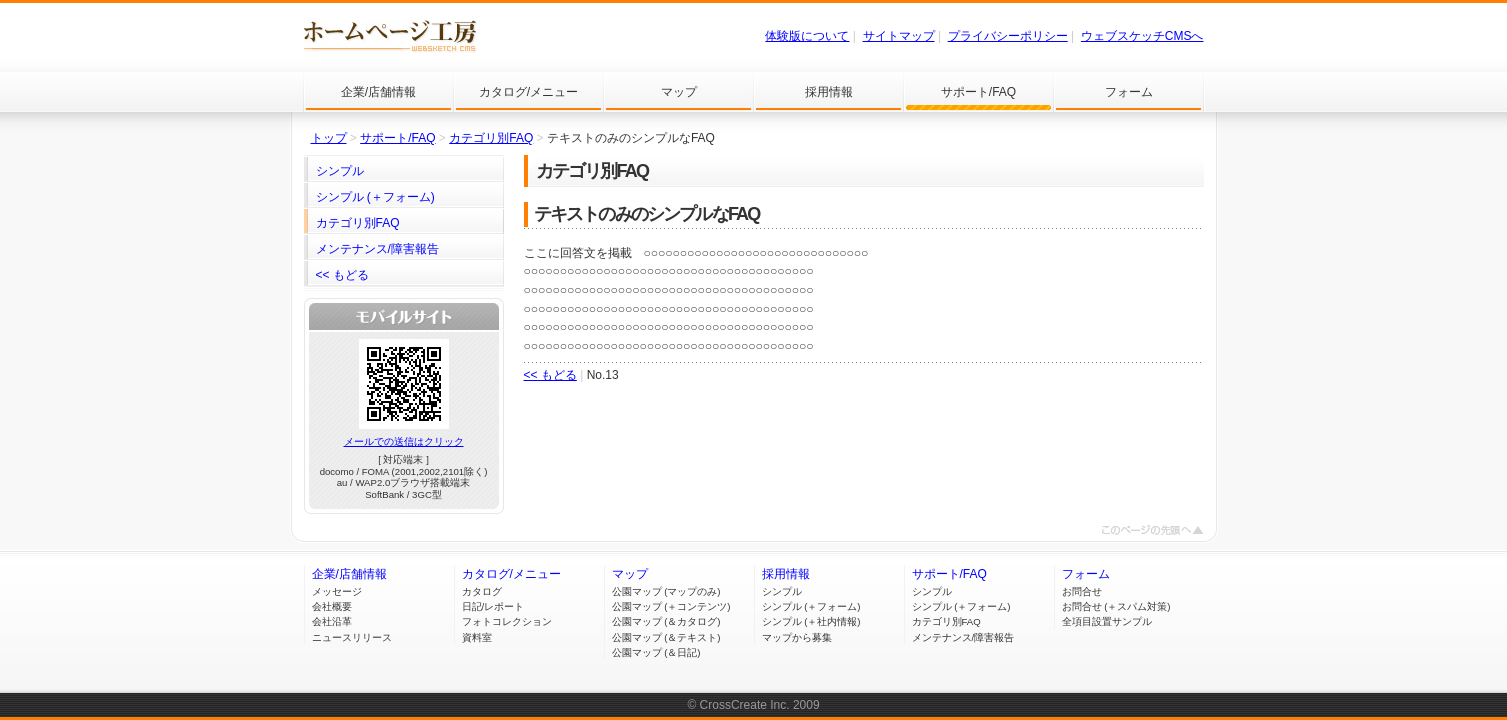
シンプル (782, 591)
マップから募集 (797, 637)
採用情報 (786, 574)
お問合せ (1082, 591)
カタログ (482, 591)
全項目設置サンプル (1107, 621)
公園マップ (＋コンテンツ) (671, 606)
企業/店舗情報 (349, 574)
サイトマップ (899, 36)
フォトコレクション (507, 621)
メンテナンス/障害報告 (963, 637)
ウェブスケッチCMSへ (1142, 36)
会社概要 (332, 606)
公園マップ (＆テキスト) (666, 637)
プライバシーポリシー (1008, 36)
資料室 (477, 637)
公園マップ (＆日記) (656, 652)
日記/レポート (493, 606)
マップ (630, 574)
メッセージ (337, 591)
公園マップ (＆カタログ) (666, 621)
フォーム (1086, 574)
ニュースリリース (352, 637)
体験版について (807, 36)
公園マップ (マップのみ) (666, 591)
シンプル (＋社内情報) (811, 621)
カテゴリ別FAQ (491, 138)
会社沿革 (332, 621)
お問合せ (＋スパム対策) (1116, 606)
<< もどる (550, 375)
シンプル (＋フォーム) (811, 606)
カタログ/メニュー (511, 574)
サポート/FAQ (397, 138)
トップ (329, 138)
